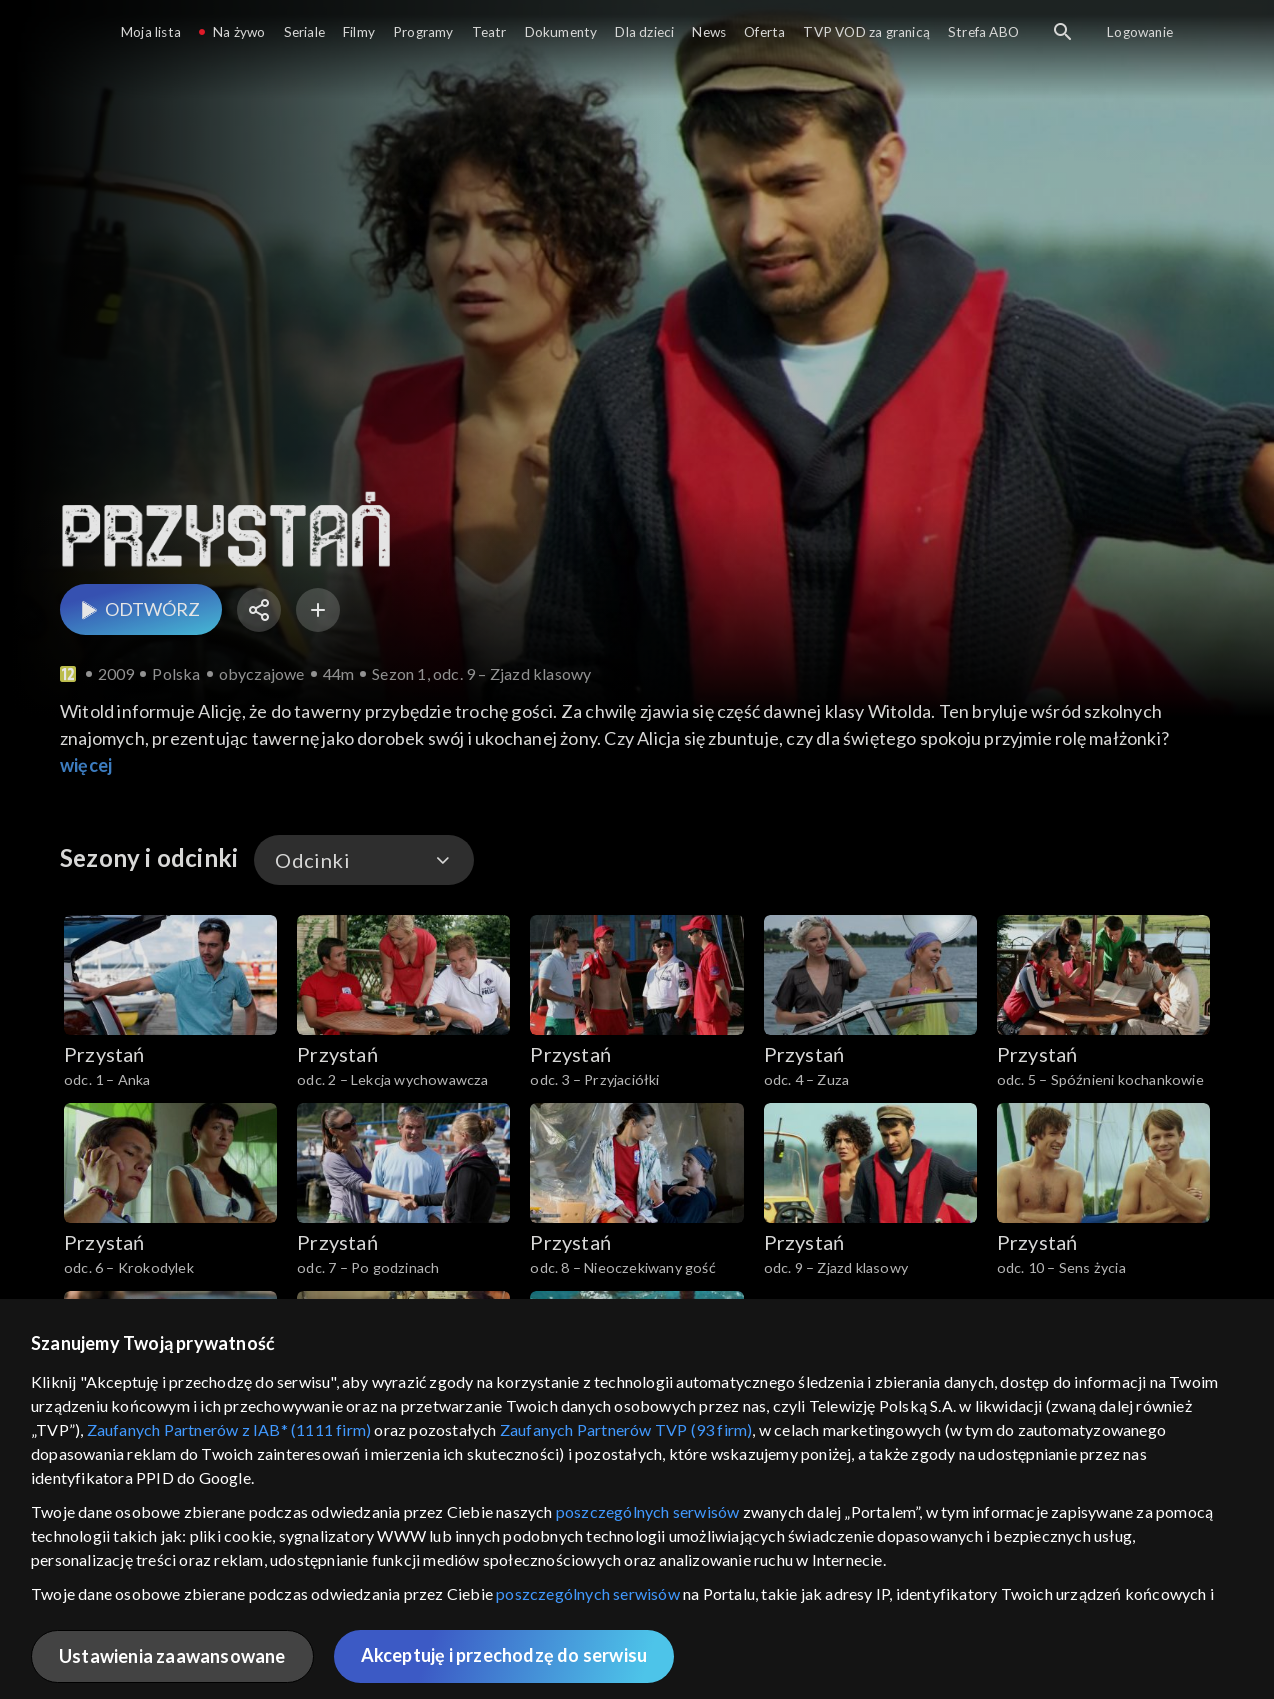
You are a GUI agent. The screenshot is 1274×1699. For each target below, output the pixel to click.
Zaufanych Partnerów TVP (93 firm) (626, 1429)
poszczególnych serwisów (648, 1511)
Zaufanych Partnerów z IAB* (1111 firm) (229, 1429)
